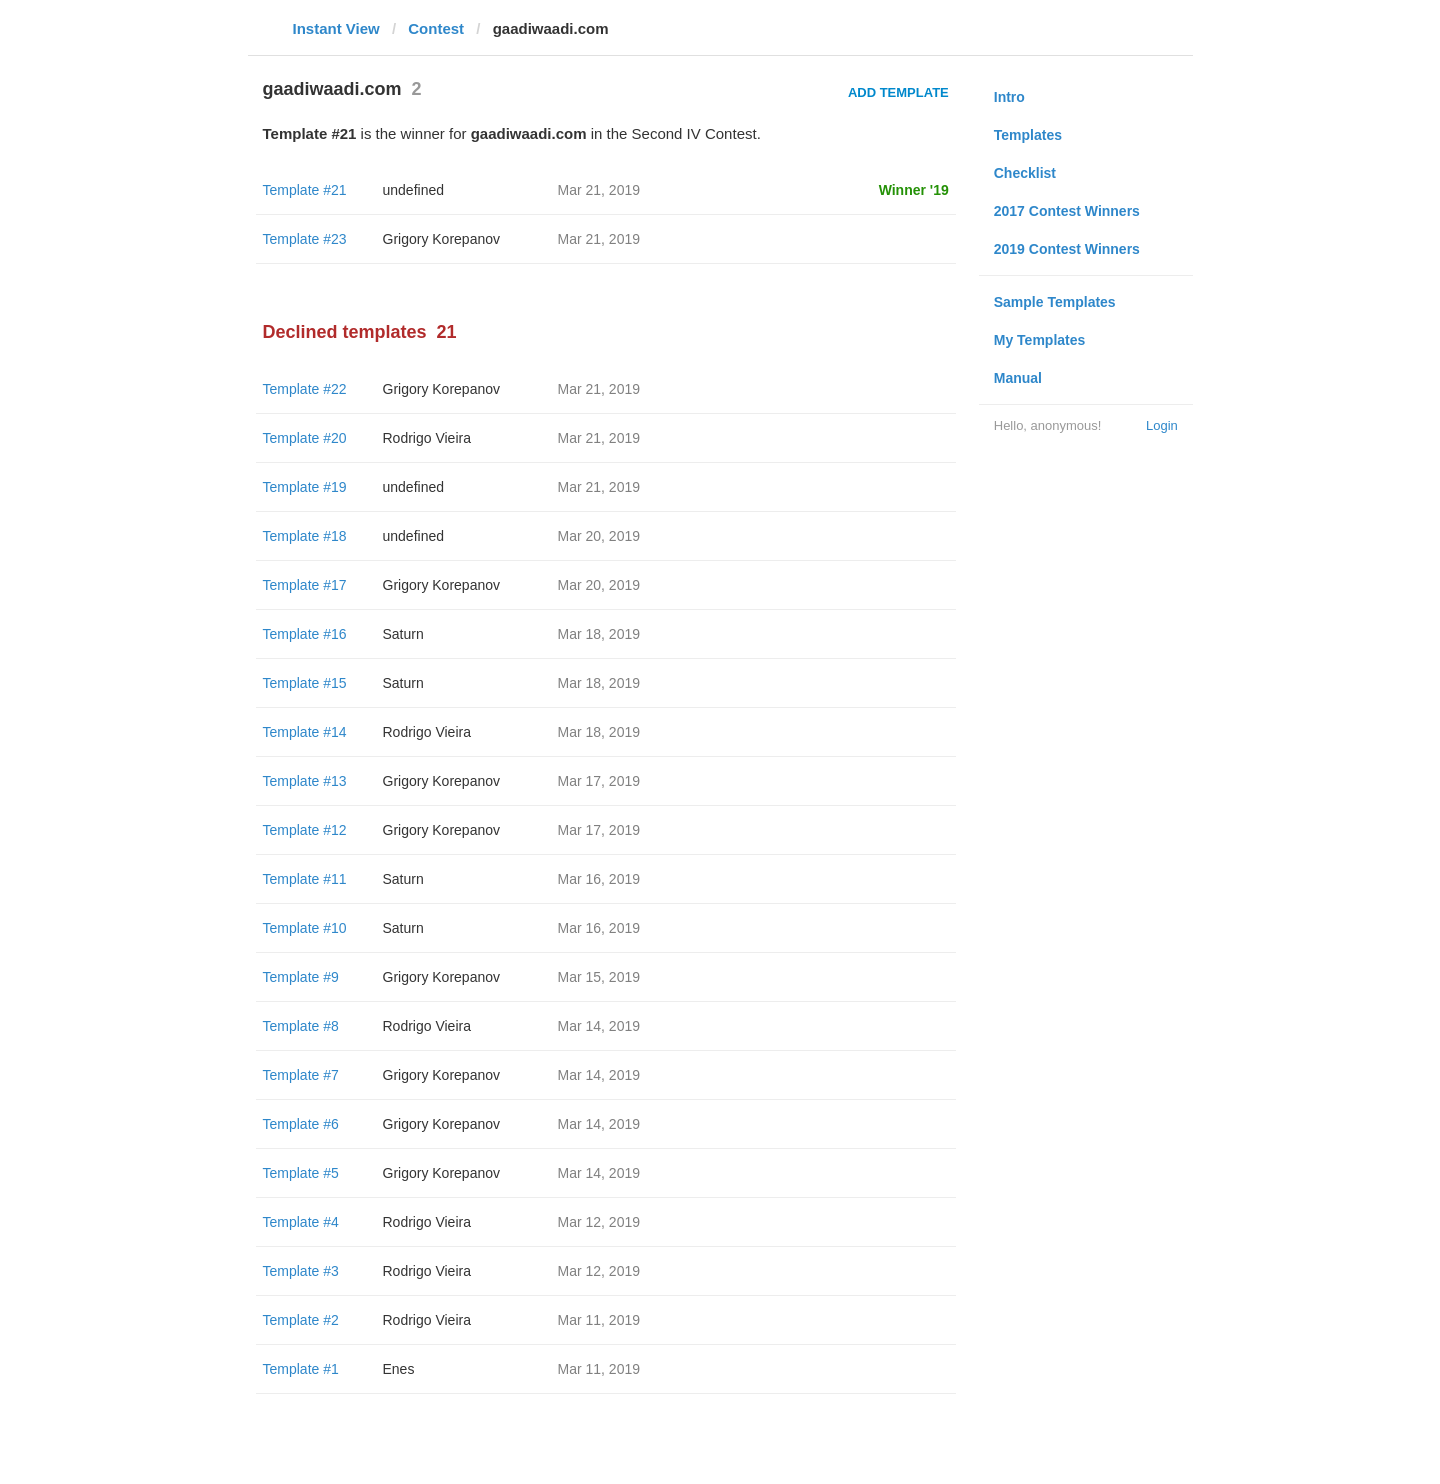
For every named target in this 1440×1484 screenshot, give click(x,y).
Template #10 (305, 928)
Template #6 (301, 1124)
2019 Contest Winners (1067, 249)
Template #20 (305, 438)
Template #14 (305, 732)
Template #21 (305, 190)
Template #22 (305, 389)
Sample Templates (1055, 302)
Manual (1018, 378)
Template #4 (301, 1222)
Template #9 (301, 977)
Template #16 (305, 634)
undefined (414, 190)
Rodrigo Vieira (427, 438)
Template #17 (305, 585)
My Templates (1040, 340)
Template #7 (301, 1075)
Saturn (403, 634)
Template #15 (305, 683)
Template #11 (305, 879)
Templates (1028, 135)
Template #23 (305, 239)
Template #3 (301, 1271)
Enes (399, 1369)
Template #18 (305, 536)
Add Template (898, 92)
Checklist (1025, 173)
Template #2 (301, 1320)
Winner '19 (914, 190)
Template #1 (301, 1369)
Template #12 (305, 830)
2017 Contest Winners (1067, 211)
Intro (1009, 97)
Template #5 (301, 1173)
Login (1162, 425)
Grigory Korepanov (442, 239)
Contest (436, 28)
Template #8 (301, 1026)
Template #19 (305, 487)
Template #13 (305, 781)
